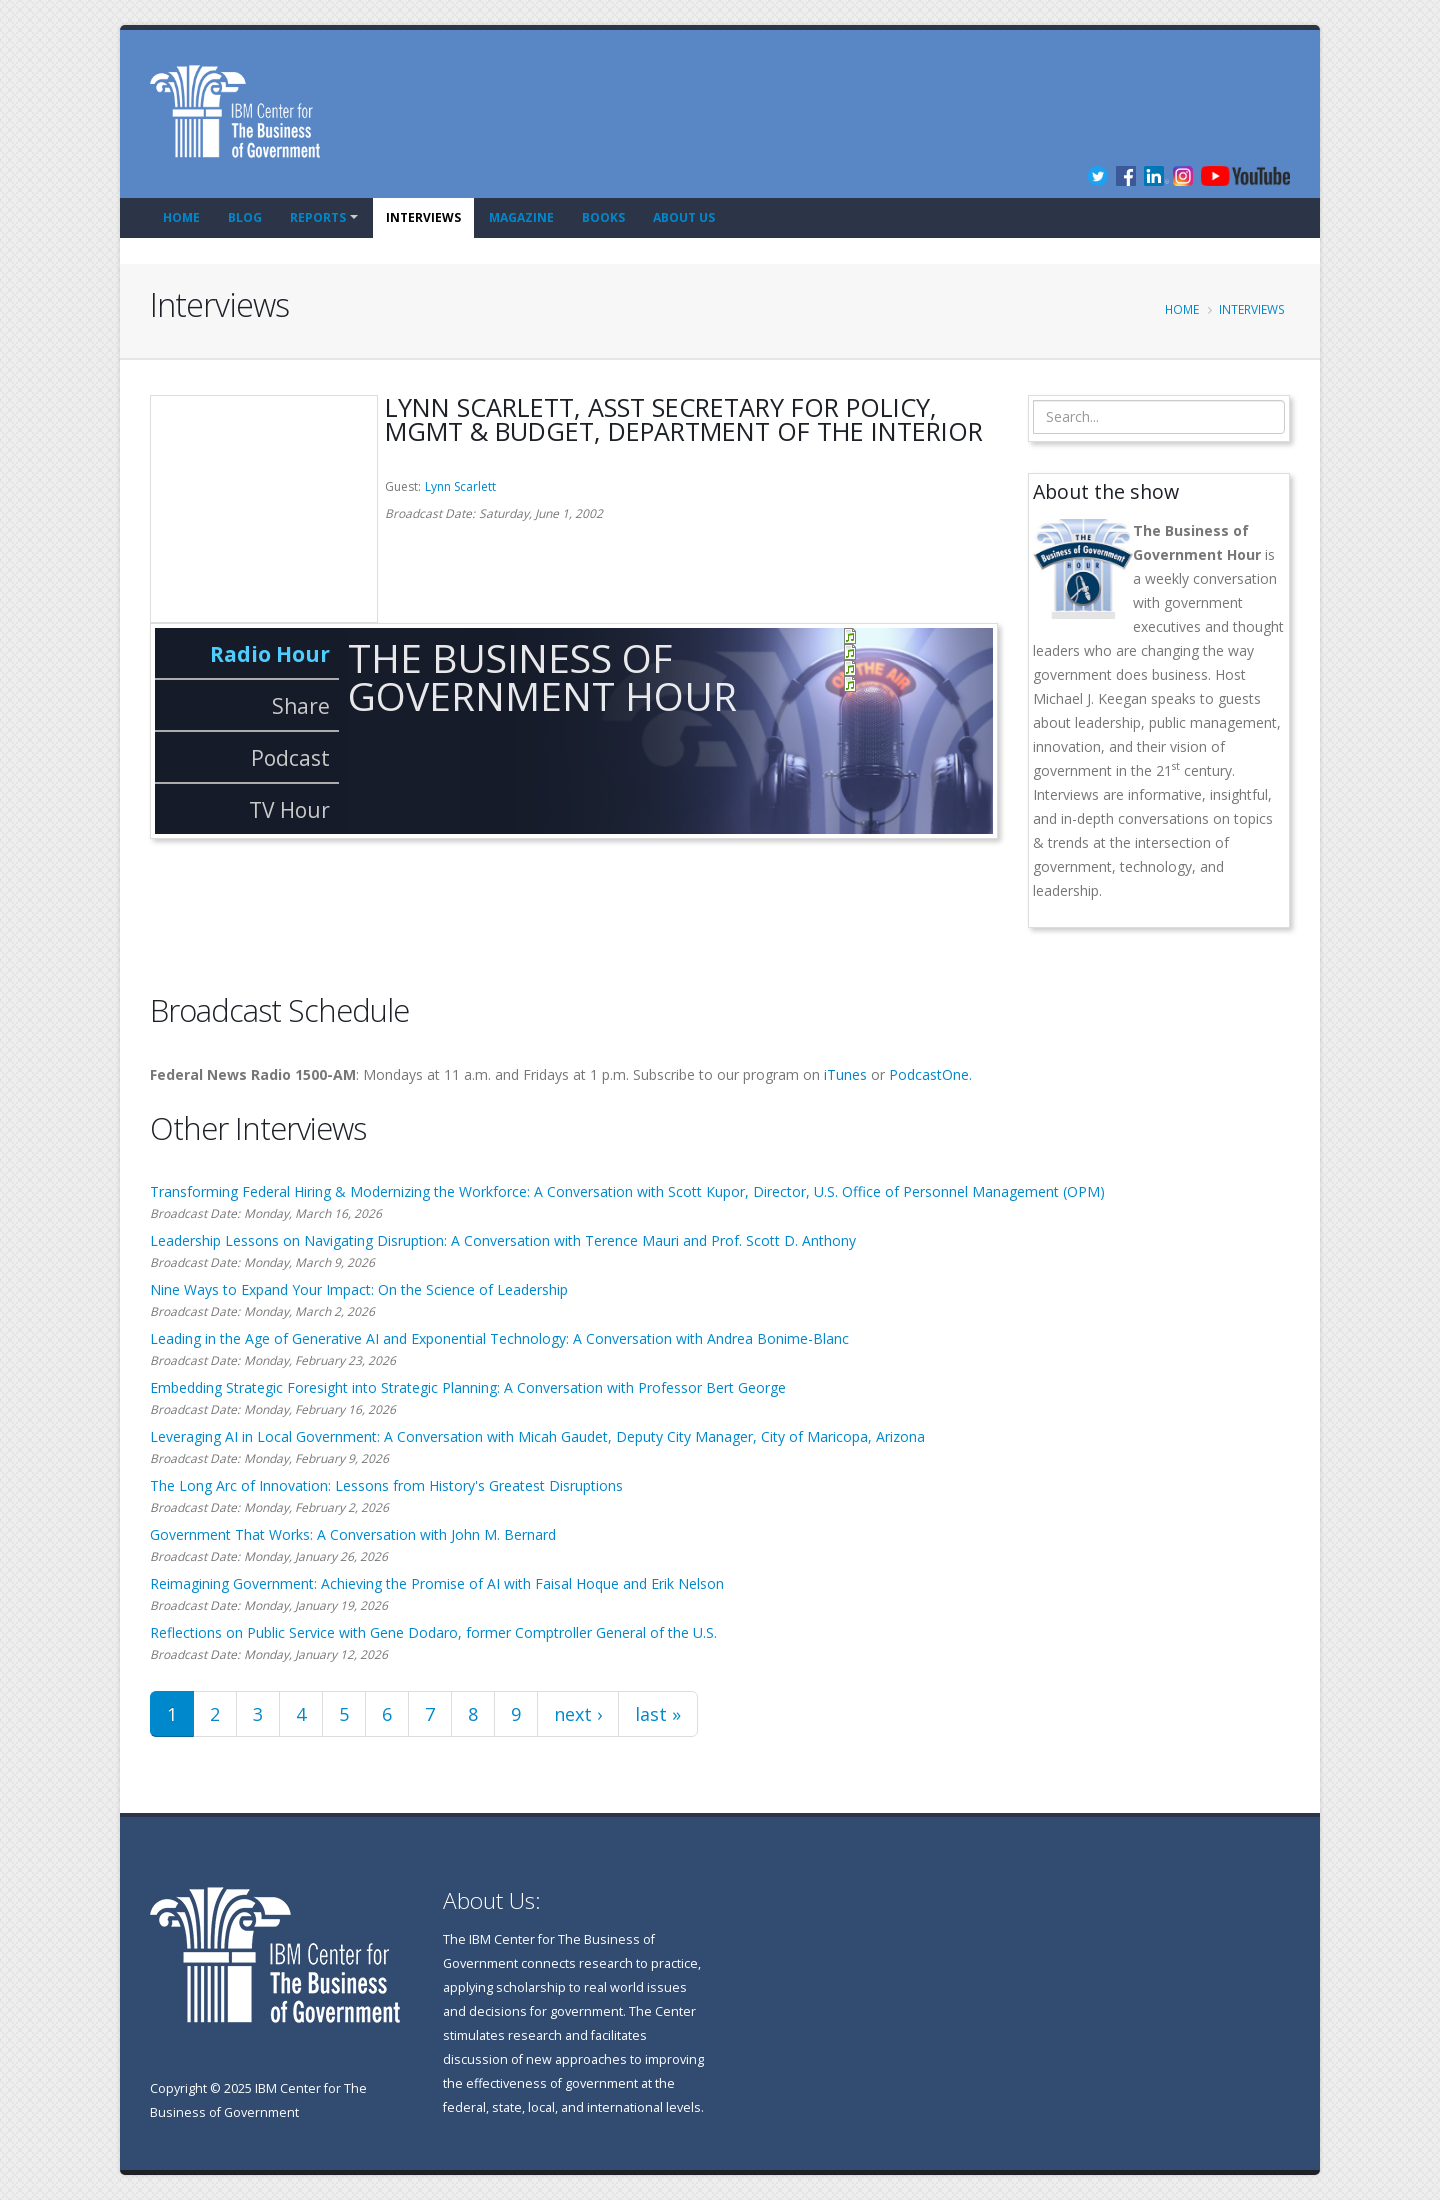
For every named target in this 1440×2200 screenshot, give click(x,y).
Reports (318, 217)
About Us (684, 217)
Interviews (423, 217)
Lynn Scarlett (460, 486)
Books (603, 217)
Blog (245, 217)
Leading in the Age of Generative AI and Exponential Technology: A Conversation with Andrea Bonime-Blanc (499, 1338)
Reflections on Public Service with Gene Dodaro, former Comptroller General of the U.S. (433, 1632)
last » (658, 1714)
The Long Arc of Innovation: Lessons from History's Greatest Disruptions (386, 1485)
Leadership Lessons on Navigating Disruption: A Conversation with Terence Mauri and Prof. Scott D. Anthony (503, 1240)
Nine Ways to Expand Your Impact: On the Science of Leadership (359, 1289)
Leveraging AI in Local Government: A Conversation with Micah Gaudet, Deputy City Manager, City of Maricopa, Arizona (537, 1436)
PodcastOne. (930, 1074)
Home (181, 217)
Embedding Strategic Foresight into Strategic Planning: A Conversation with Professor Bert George (468, 1387)
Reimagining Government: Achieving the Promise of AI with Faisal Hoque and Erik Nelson (437, 1583)
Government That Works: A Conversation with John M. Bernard (353, 1534)
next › (578, 1714)
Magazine (521, 217)
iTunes (845, 1074)
